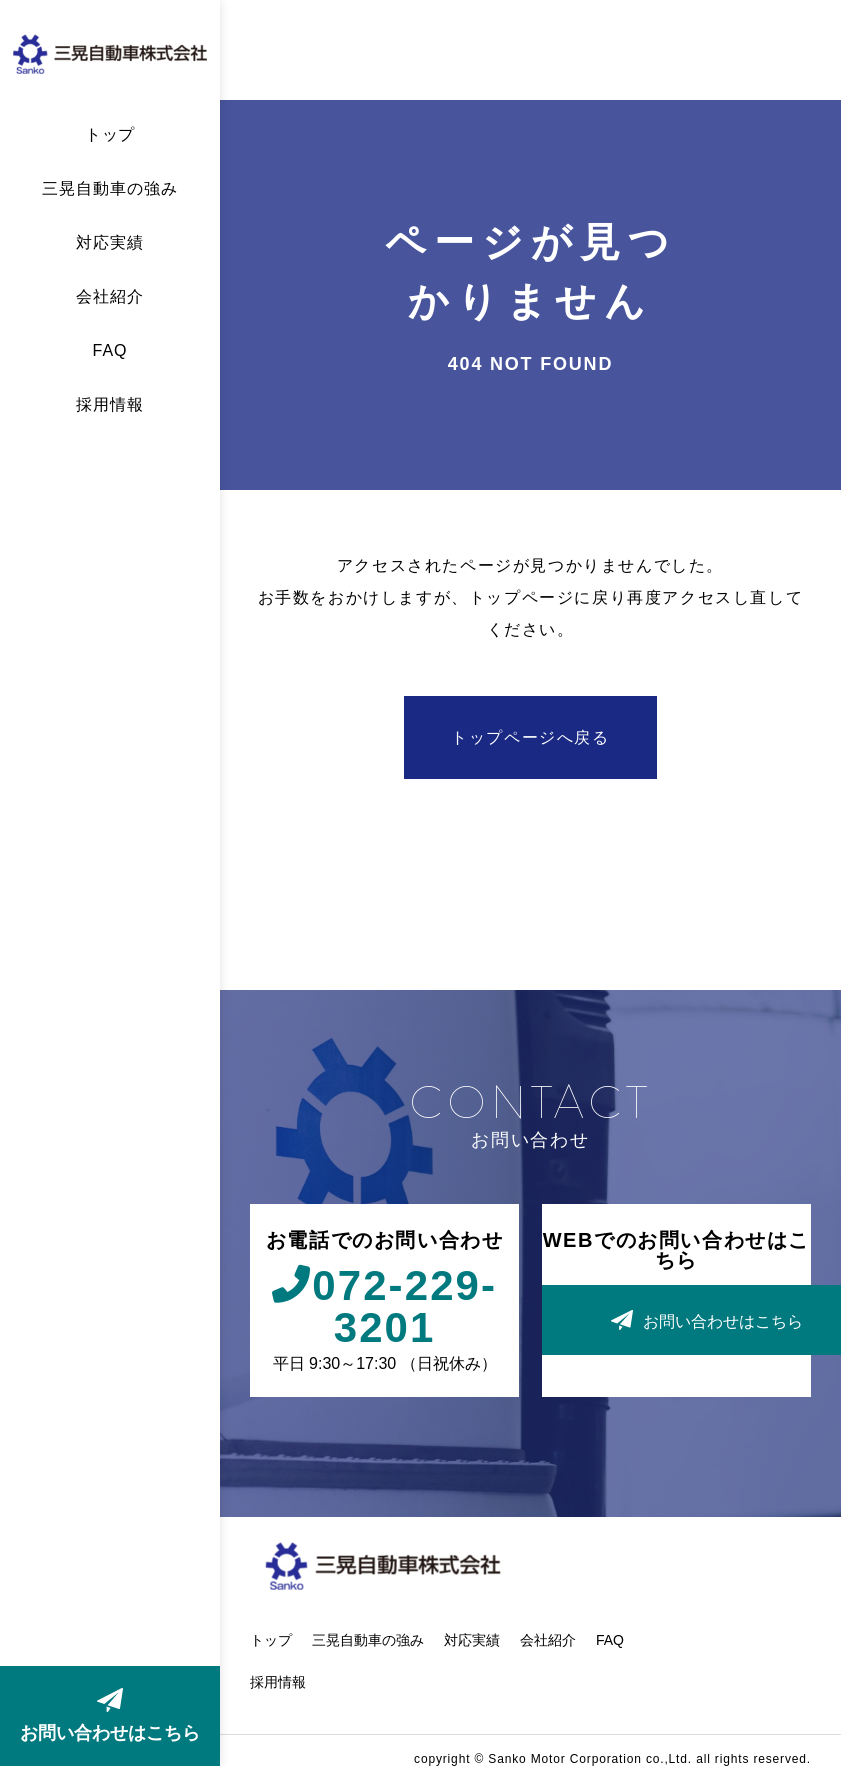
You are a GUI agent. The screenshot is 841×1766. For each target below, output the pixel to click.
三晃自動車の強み (110, 189)
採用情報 (110, 405)
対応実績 (110, 243)
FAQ (110, 351)
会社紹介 (110, 297)
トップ (110, 135)
